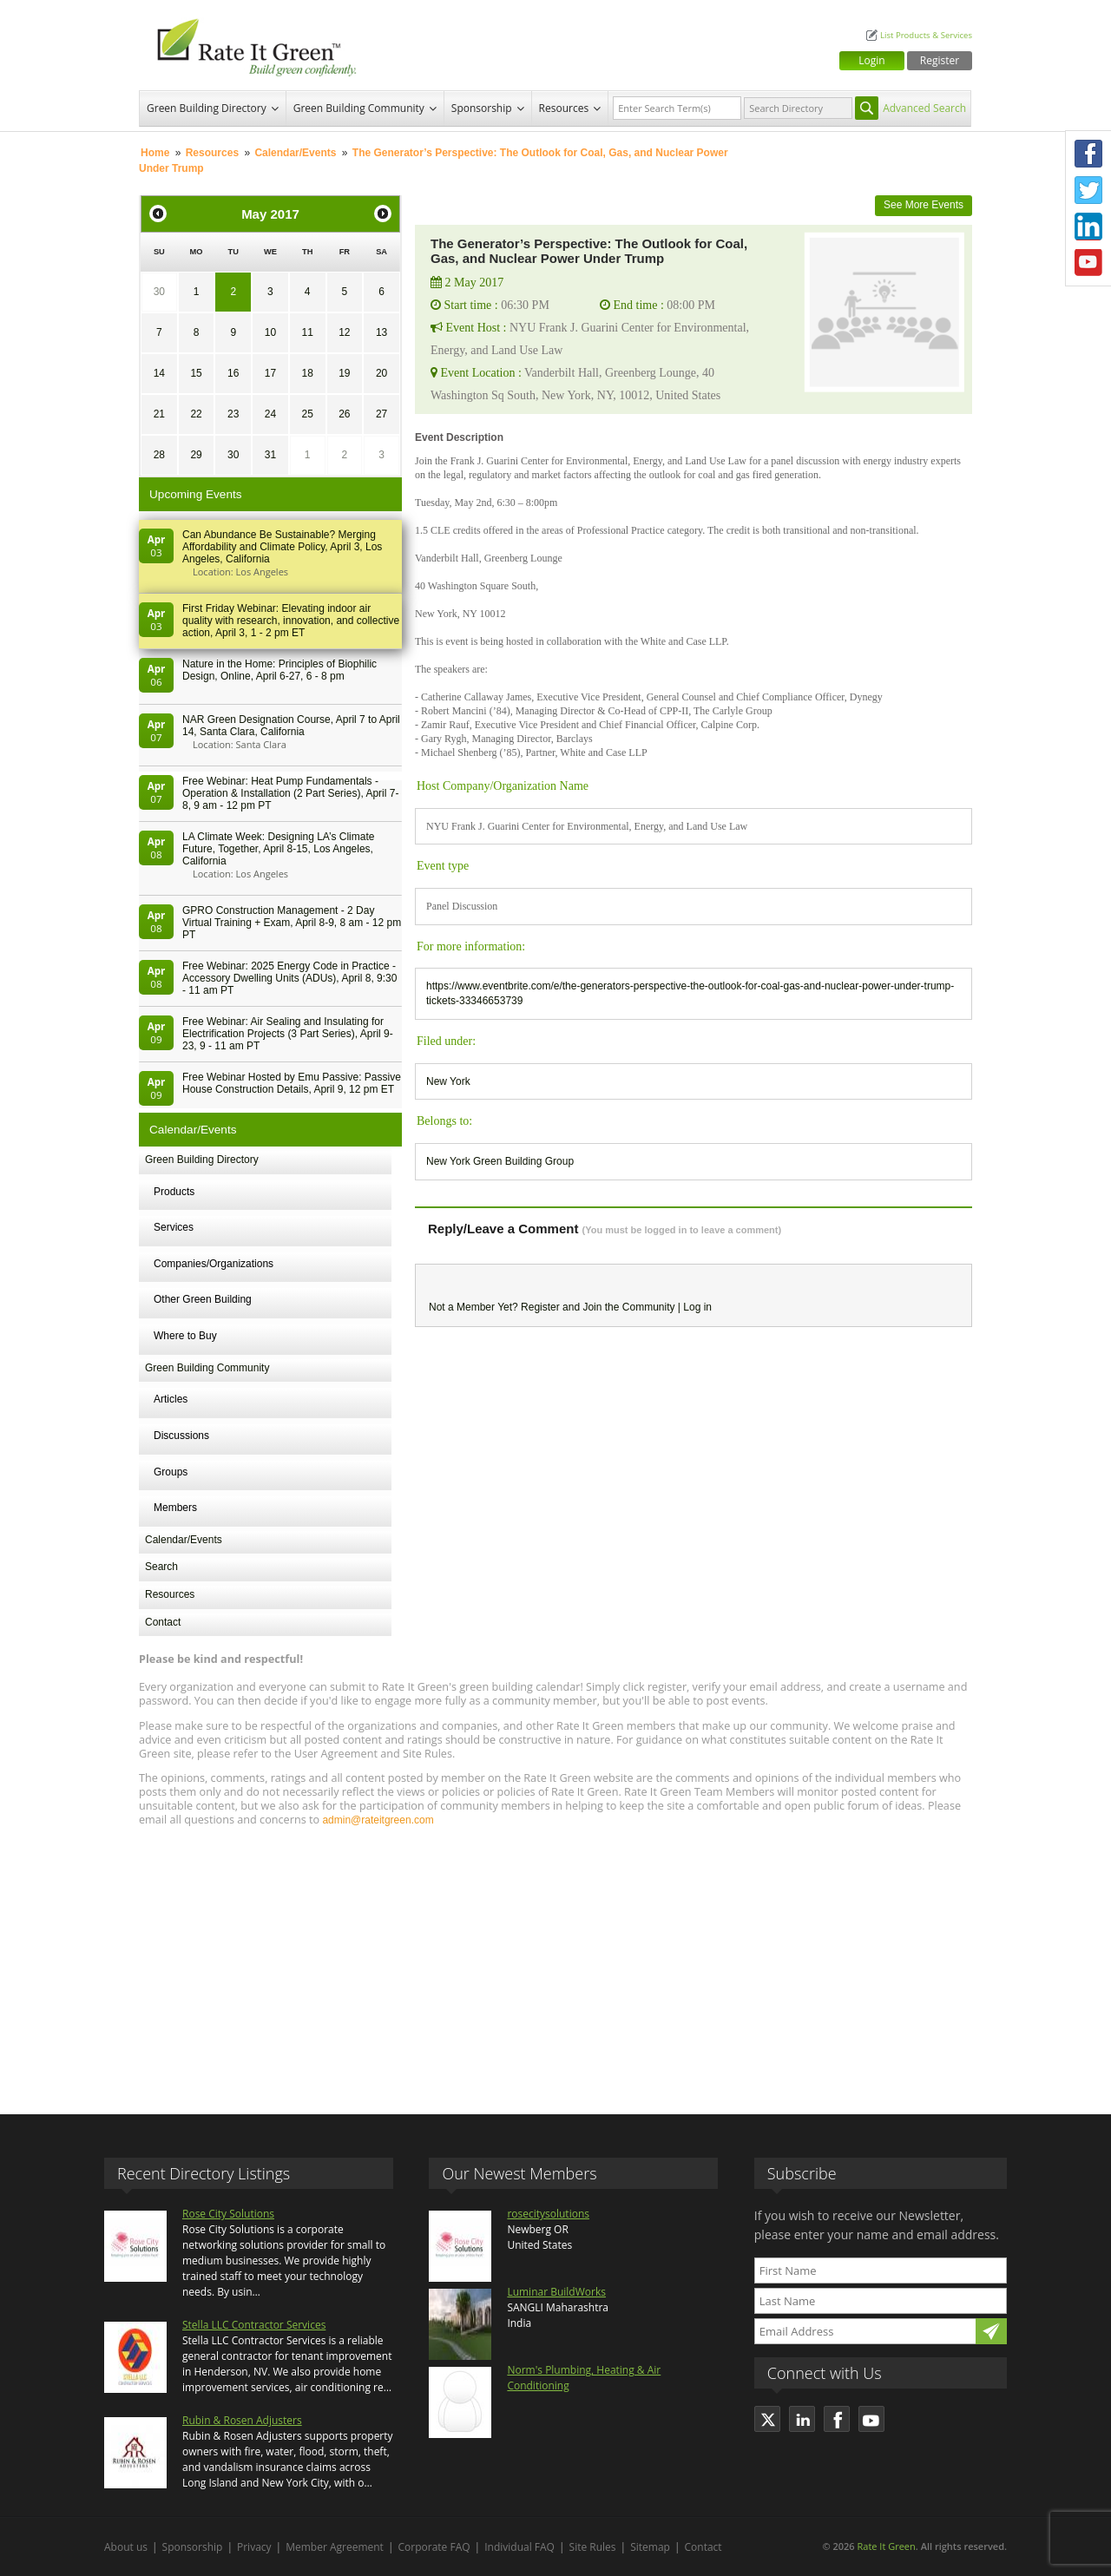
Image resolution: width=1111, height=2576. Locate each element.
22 (195, 414)
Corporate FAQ (434, 2547)
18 (306, 373)
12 (344, 332)
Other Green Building (203, 1299)
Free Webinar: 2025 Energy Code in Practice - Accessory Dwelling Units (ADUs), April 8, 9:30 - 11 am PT (289, 978)
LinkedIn (1088, 226)
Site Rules (592, 2547)
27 (381, 414)
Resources (564, 108)
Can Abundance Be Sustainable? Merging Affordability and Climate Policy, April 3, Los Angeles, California (282, 547)
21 (159, 414)
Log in (697, 1307)
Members (175, 1508)
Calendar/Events (295, 153)
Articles (170, 1399)
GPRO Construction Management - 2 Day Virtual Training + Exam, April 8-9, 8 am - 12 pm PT (291, 922)
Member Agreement (335, 2547)
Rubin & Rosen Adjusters (242, 2420)
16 (233, 373)
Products (174, 1192)
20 (381, 373)
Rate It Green (886, 2546)
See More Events (923, 205)
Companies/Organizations (213, 1264)
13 (381, 332)
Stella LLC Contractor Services (253, 2324)
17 (270, 373)
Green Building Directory (206, 108)
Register (939, 60)
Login (871, 60)
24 (270, 414)
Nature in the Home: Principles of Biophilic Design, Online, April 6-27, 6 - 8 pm (279, 670)
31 (270, 455)
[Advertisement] (555, 1962)
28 (159, 455)
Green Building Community (358, 108)
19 (344, 373)
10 (270, 332)
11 (306, 332)
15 (195, 373)
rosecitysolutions (548, 2213)
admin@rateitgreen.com (377, 1820)
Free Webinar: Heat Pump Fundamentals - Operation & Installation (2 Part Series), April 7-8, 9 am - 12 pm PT (290, 793)
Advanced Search (924, 108)
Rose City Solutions (228, 2213)
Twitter (1088, 190)
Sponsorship (481, 108)
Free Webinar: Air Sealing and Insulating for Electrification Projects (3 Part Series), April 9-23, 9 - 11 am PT (287, 1033)
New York (448, 1081)
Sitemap (650, 2547)
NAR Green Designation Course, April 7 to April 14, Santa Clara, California (291, 725)
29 (195, 455)
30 (159, 292)
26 (344, 414)
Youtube (1088, 263)
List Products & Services (926, 35)
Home (155, 153)
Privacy (254, 2547)
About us (126, 2547)
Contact (163, 1622)
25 (306, 414)
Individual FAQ (519, 2547)
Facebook (1088, 154)
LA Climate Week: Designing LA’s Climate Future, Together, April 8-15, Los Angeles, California (278, 849)
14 (159, 373)
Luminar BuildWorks (556, 2291)
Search (161, 1567)
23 (233, 414)
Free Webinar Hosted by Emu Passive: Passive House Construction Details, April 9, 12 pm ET (291, 1083)
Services (174, 1227)
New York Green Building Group (500, 1161)
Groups (170, 1472)
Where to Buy (185, 1336)
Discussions (181, 1435)
